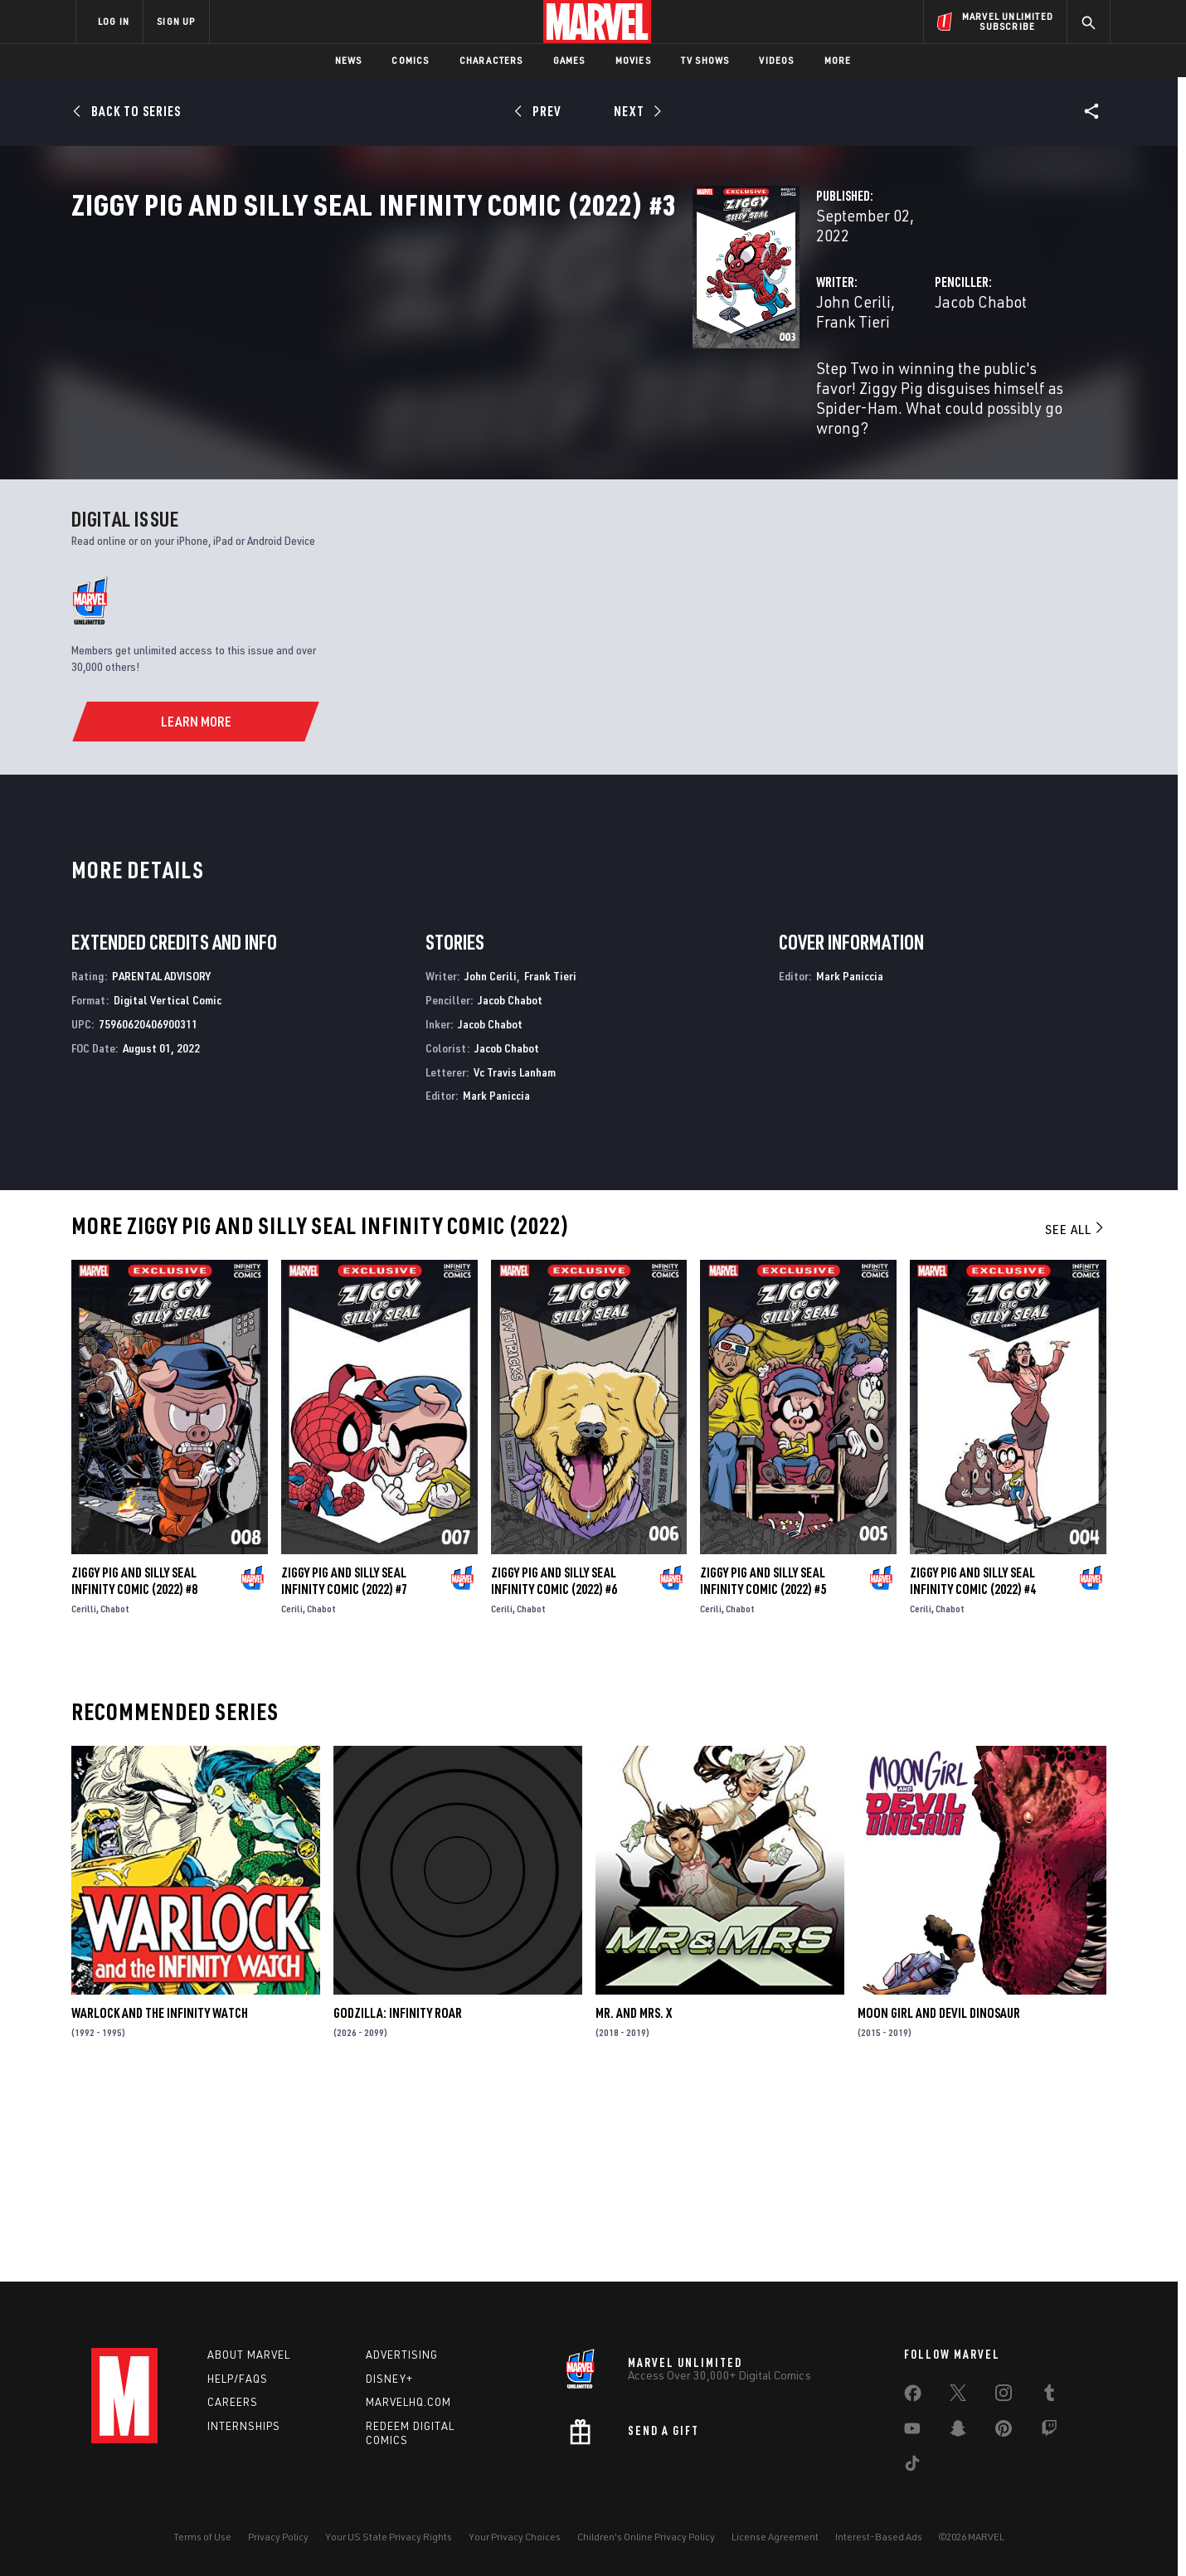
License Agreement (775, 2536)
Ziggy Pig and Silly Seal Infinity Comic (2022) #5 (763, 1769)
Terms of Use (202, 2536)
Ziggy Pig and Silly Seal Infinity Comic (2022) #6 (554, 1769)
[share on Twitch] (1049, 2431)
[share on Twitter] (958, 2396)
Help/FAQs (237, 2378)
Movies (633, 60)
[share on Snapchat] (958, 2431)
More (838, 60)
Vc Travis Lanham (515, 1260)
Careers (232, 2401)
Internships (243, 2426)
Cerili (292, 1797)
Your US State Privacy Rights (388, 2536)
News (348, 60)
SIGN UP (176, 21)
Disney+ (389, 2378)
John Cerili (419, 354)
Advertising (402, 2354)
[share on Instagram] (1003, 2396)
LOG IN (113, 21)
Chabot (114, 1797)
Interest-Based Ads (878, 2536)
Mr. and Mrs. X (633, 2202)
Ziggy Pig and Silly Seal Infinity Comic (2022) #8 (134, 1769)
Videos (776, 60)
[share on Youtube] (912, 2431)
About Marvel (248, 2354)
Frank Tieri (500, 354)
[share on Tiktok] (912, 2466)
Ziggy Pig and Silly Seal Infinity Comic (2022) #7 (344, 1769)
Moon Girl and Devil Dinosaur (939, 2202)
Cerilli (83, 1797)
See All (1075, 1418)
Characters (491, 60)
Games (569, 60)
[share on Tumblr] (1049, 2396)
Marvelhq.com (408, 2401)
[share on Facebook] (912, 2397)
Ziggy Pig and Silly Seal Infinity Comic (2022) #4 (973, 1769)
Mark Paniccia (496, 1284)
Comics (410, 60)
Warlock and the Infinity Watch (159, 2202)
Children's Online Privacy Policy (646, 2536)
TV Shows (705, 60)
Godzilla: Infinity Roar (397, 2202)
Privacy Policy (278, 2536)
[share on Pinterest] (1003, 2431)
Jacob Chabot (763, 354)
